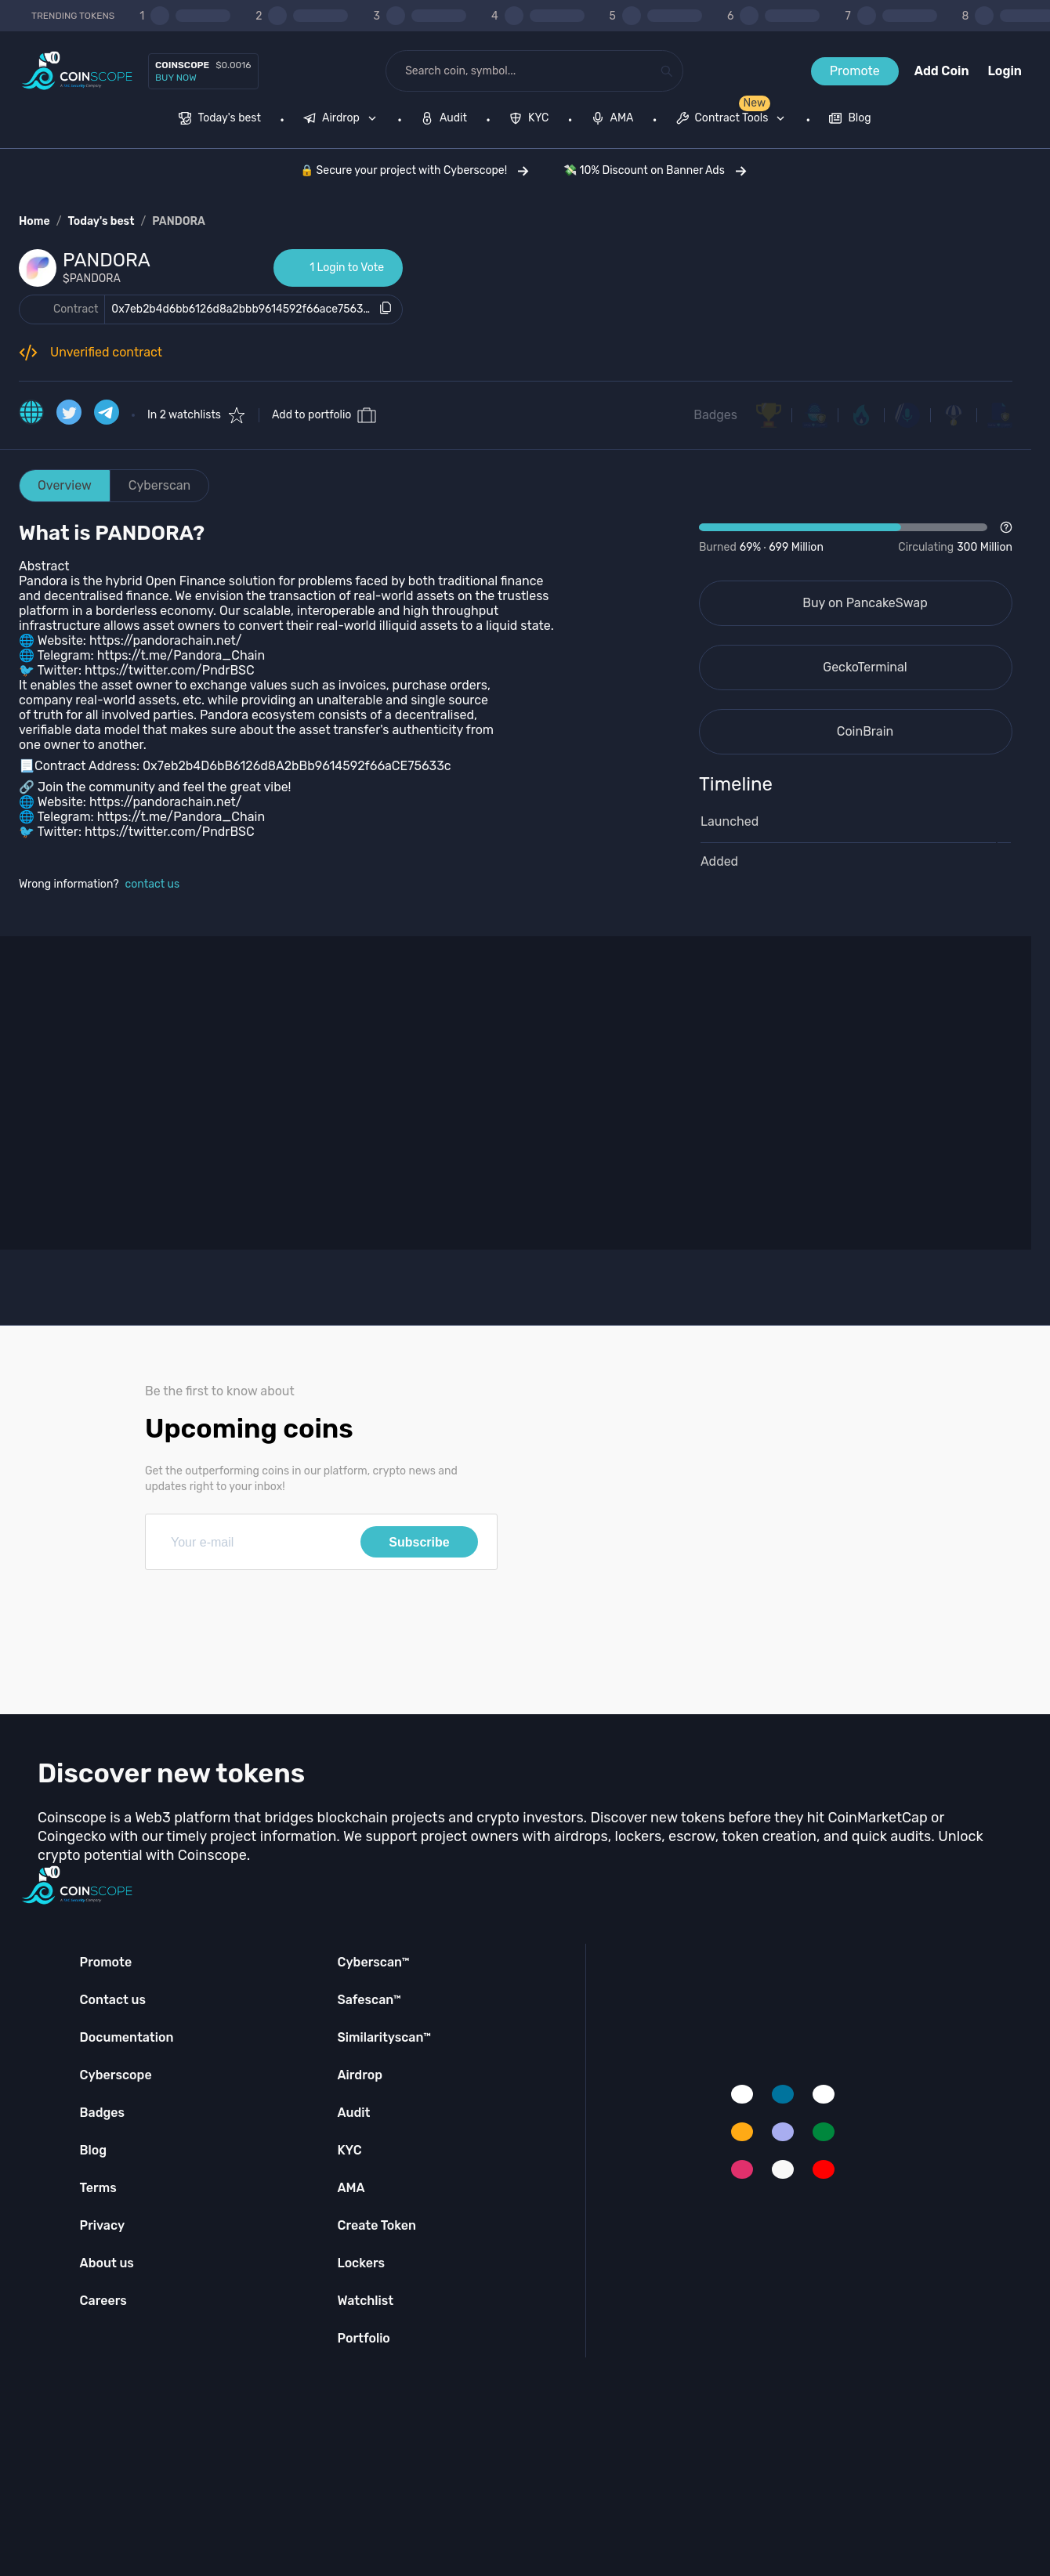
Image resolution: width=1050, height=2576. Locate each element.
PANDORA (178, 221)
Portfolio (363, 2338)
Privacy (102, 2225)
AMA (350, 2187)
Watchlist (365, 2300)
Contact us (113, 1999)
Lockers (361, 2263)
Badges (715, 414)
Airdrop (359, 2075)
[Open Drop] (855, 538)
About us (107, 2263)
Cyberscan (160, 485)
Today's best (100, 221)
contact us (152, 884)
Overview (65, 485)
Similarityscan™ (384, 2037)
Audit (353, 2112)
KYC (349, 2150)
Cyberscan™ (373, 1962)
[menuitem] (220, 120)
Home (34, 221)
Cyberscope (116, 2075)
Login (1005, 70)
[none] (343, 120)
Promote (855, 70)
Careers (103, 2300)
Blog (93, 2150)
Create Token (376, 2225)
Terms (98, 2187)
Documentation (127, 2037)
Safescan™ (369, 1999)
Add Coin (941, 70)
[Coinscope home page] (77, 71)
